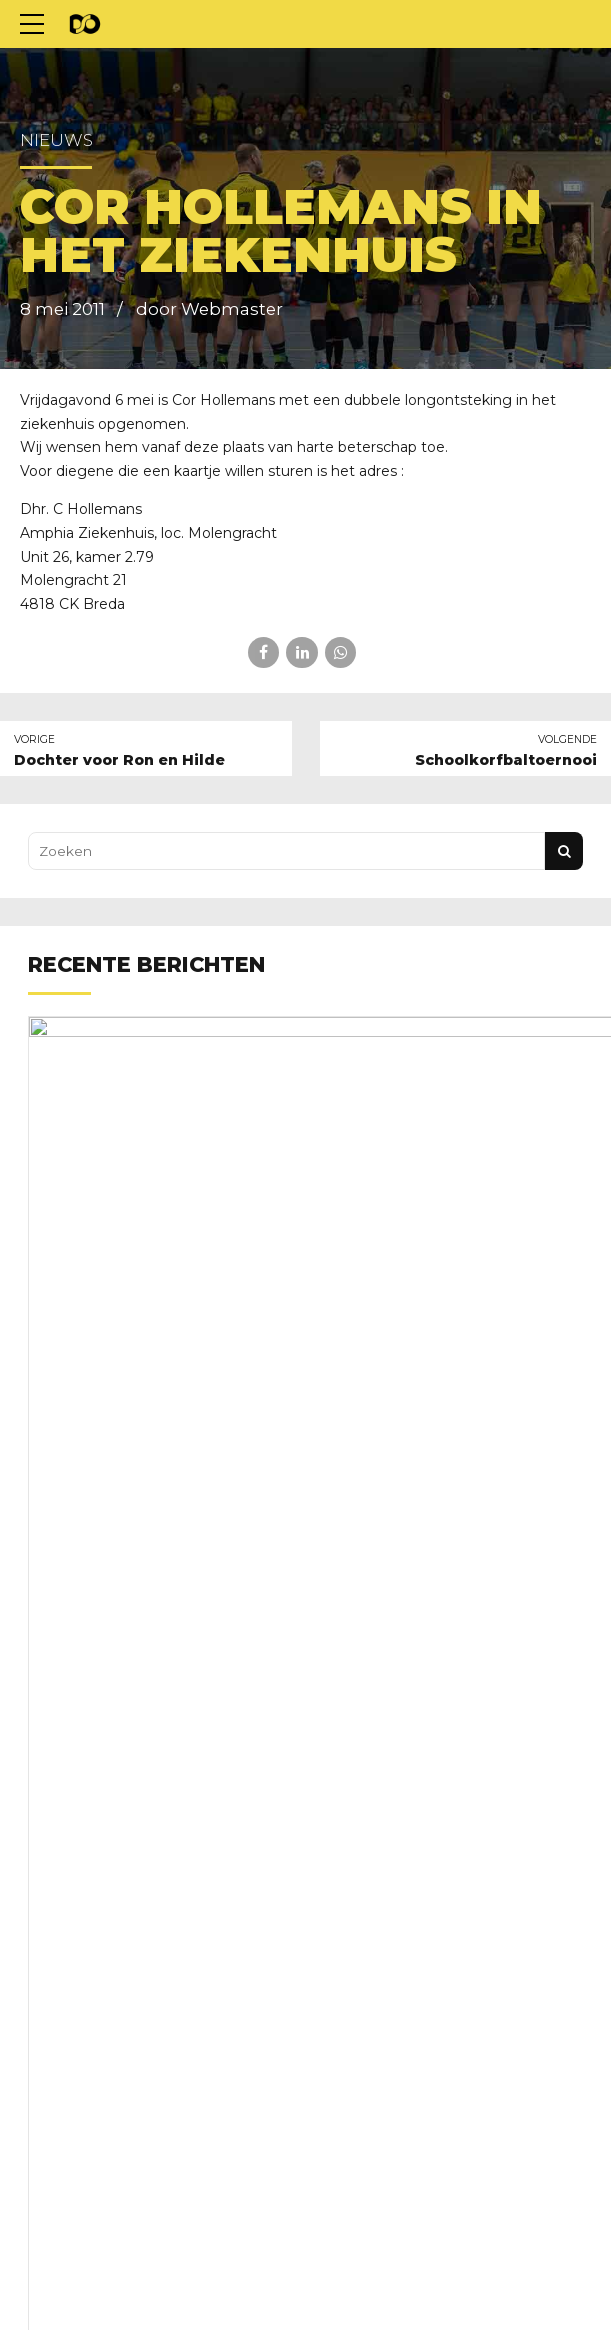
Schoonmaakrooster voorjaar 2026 (353, 1894)
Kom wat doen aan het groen (331, 1506)
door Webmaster (209, 309)
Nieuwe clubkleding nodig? (325, 1117)
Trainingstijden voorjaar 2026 (332, 1700)
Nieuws (56, 140)
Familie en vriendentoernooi (327, 1311)
